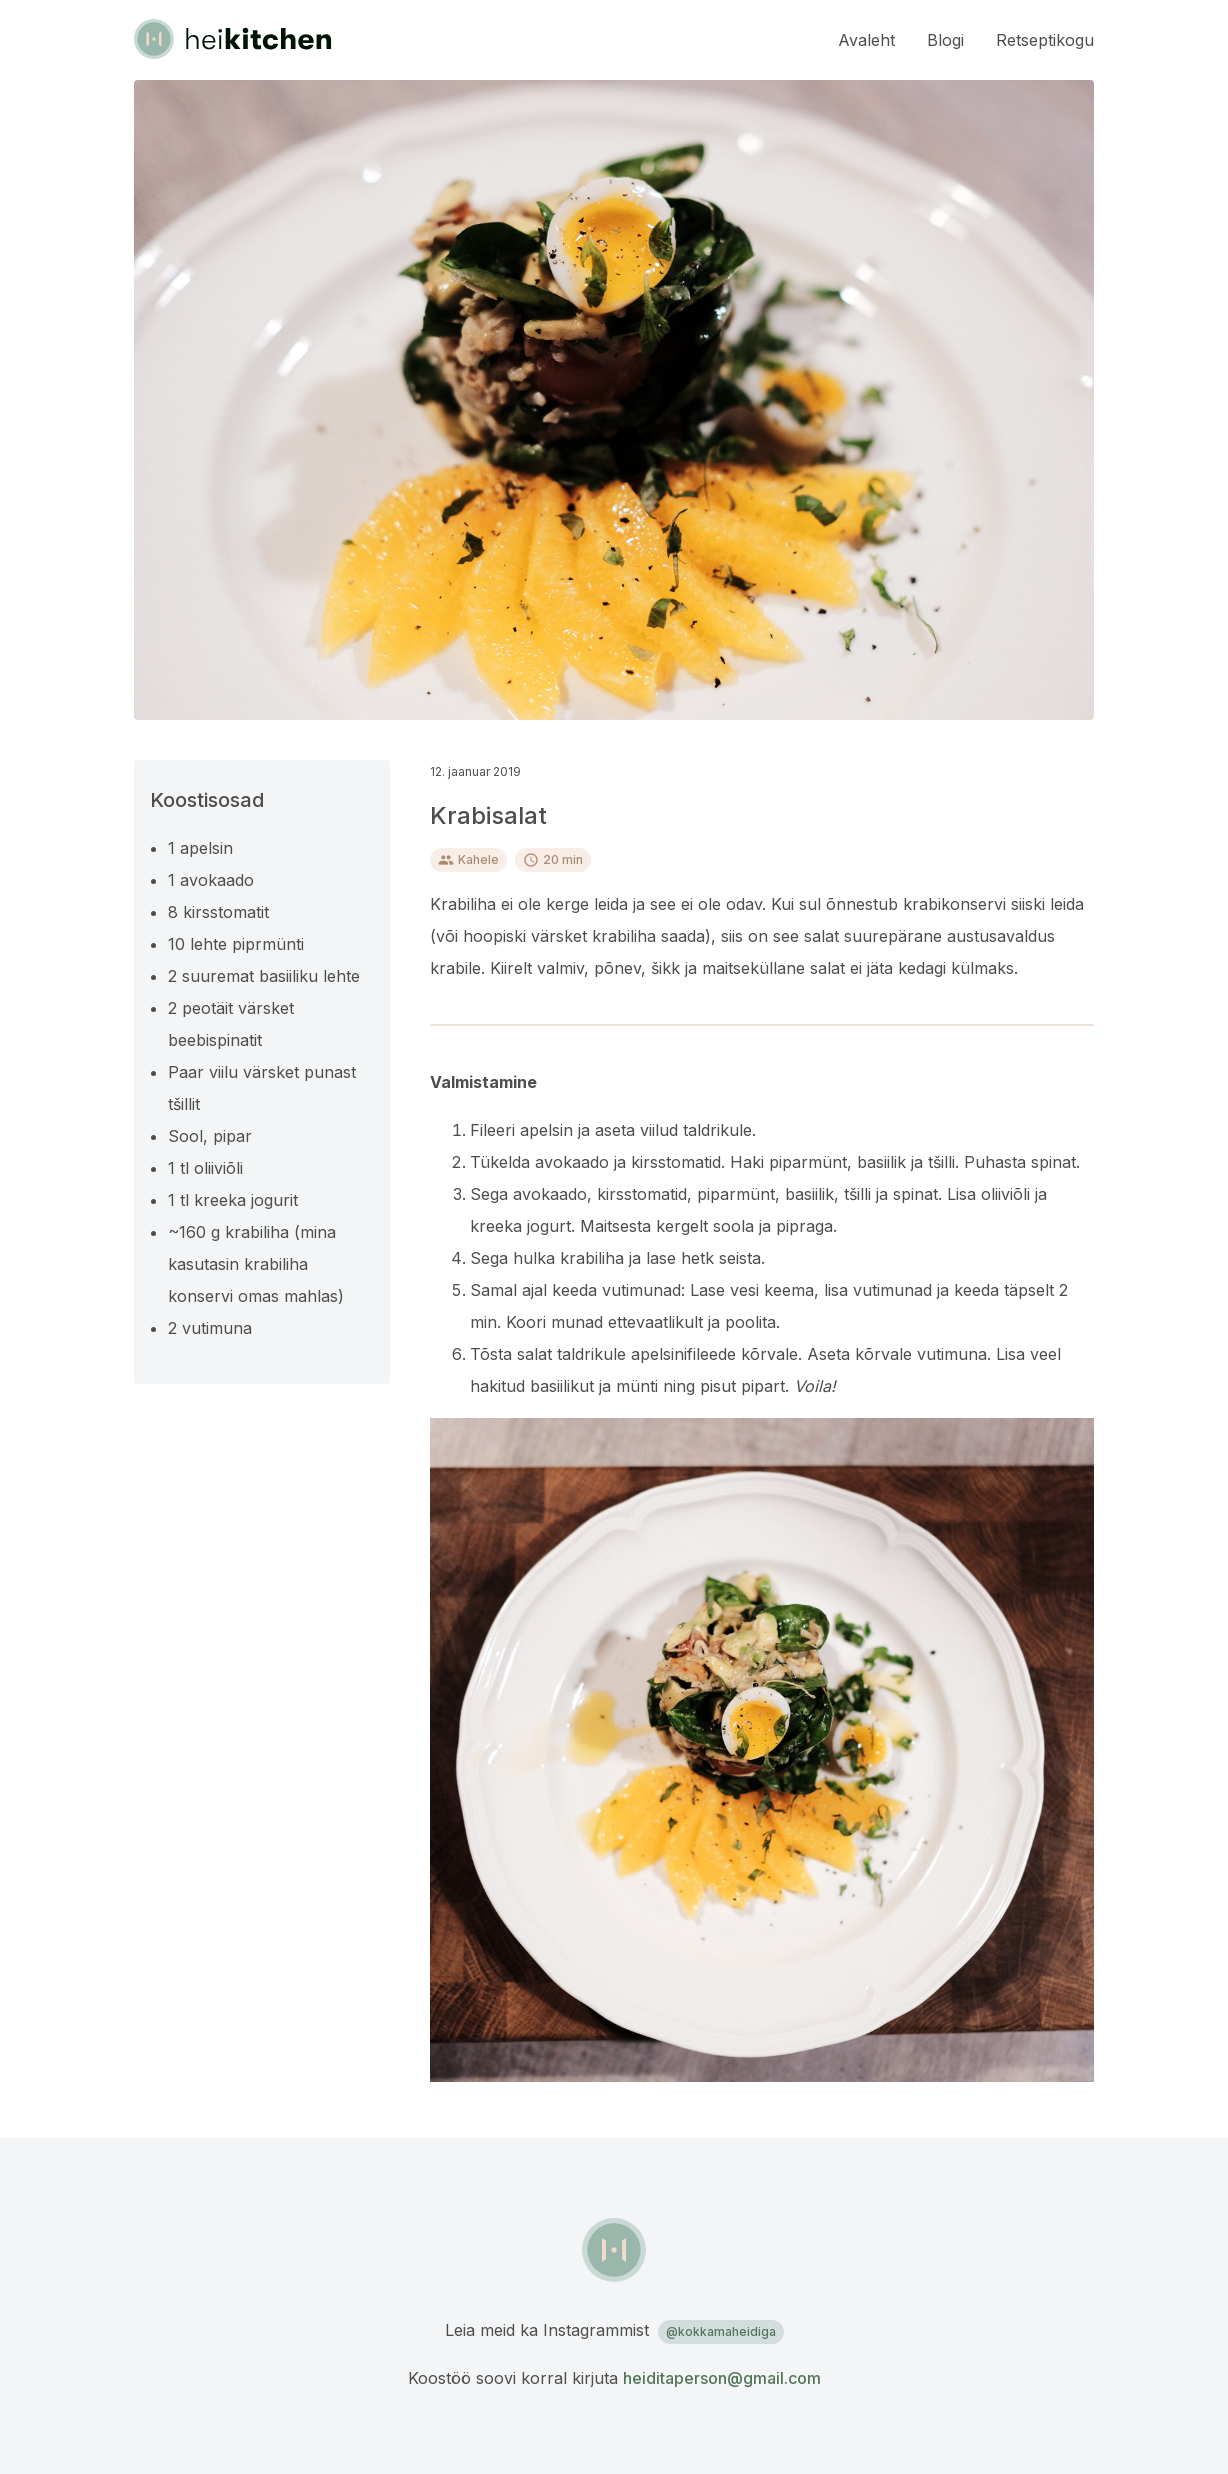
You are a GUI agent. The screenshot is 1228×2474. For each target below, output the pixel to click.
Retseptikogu (1045, 40)
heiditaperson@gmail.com (722, 2378)
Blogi (945, 40)
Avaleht (866, 40)
